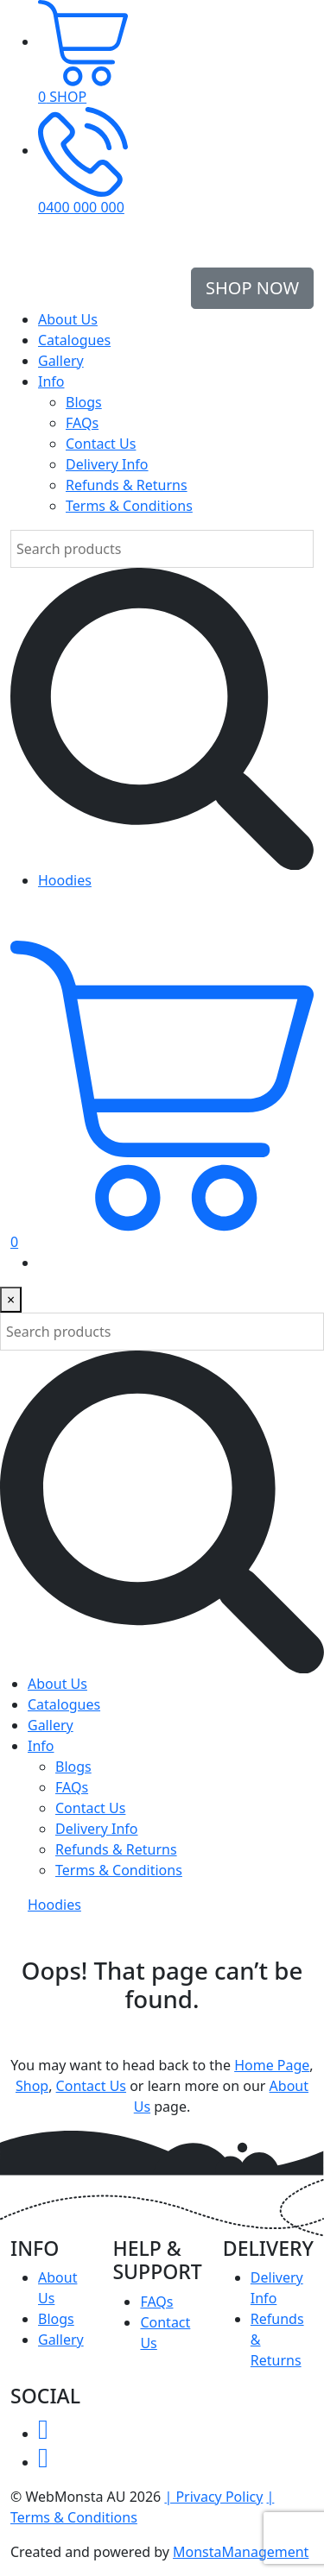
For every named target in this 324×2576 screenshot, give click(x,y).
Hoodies (65, 880)
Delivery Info (107, 464)
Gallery (61, 360)
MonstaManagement (240, 2551)
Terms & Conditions (129, 505)
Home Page (271, 2065)
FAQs (82, 422)
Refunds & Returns (126, 485)
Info (51, 381)
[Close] (11, 1300)
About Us (68, 319)
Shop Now (252, 287)
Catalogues (74, 340)
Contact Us (101, 443)
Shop (32, 2085)
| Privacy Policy (213, 2496)
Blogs (84, 402)
